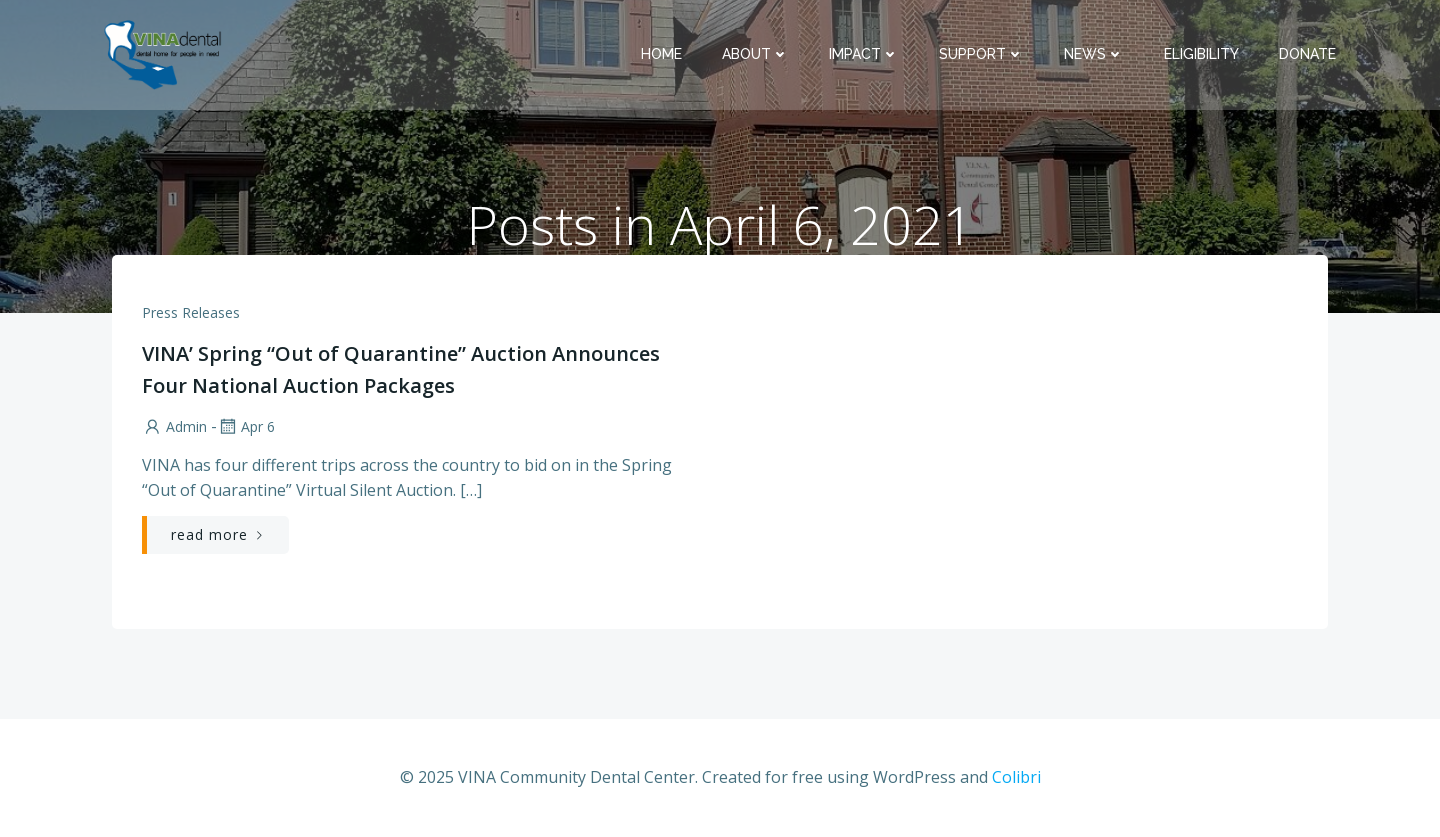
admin (174, 426)
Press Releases (191, 312)
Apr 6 (246, 426)
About (755, 54)
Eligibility (1201, 54)
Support (981, 54)
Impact (864, 54)
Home (661, 54)
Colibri (1016, 777)
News (1094, 54)
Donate (1307, 54)
